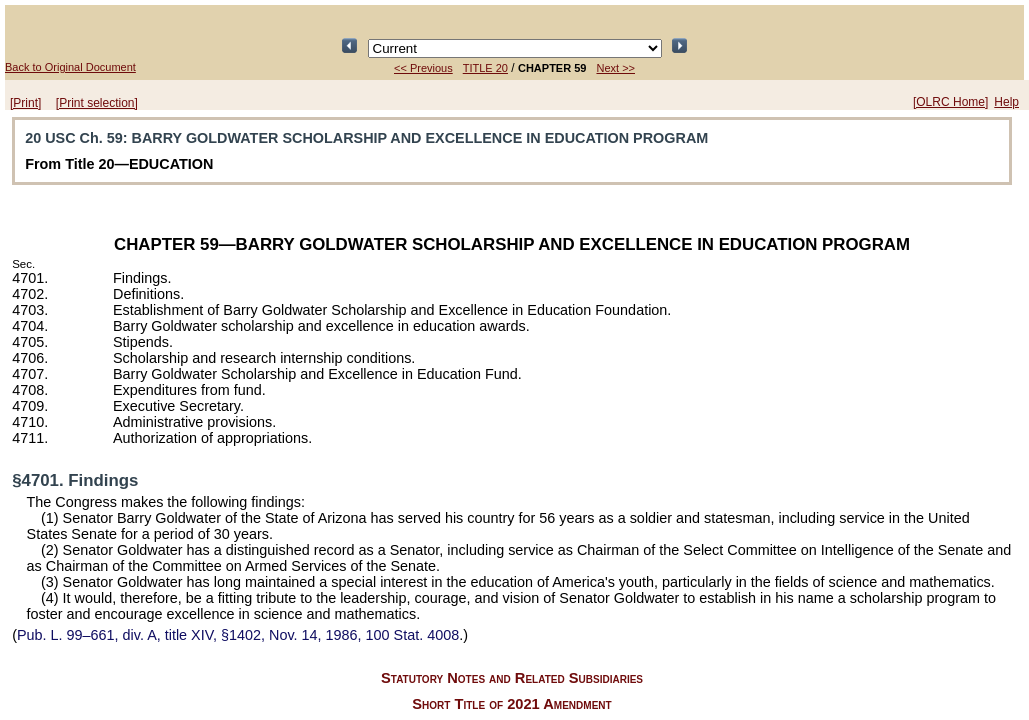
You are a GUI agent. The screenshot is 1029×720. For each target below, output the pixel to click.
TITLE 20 (485, 68)
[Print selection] (97, 103)
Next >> (615, 68)
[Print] (25, 103)
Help (1006, 102)
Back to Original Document (70, 67)
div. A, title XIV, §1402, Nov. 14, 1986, (238, 635)
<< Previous (423, 68)
